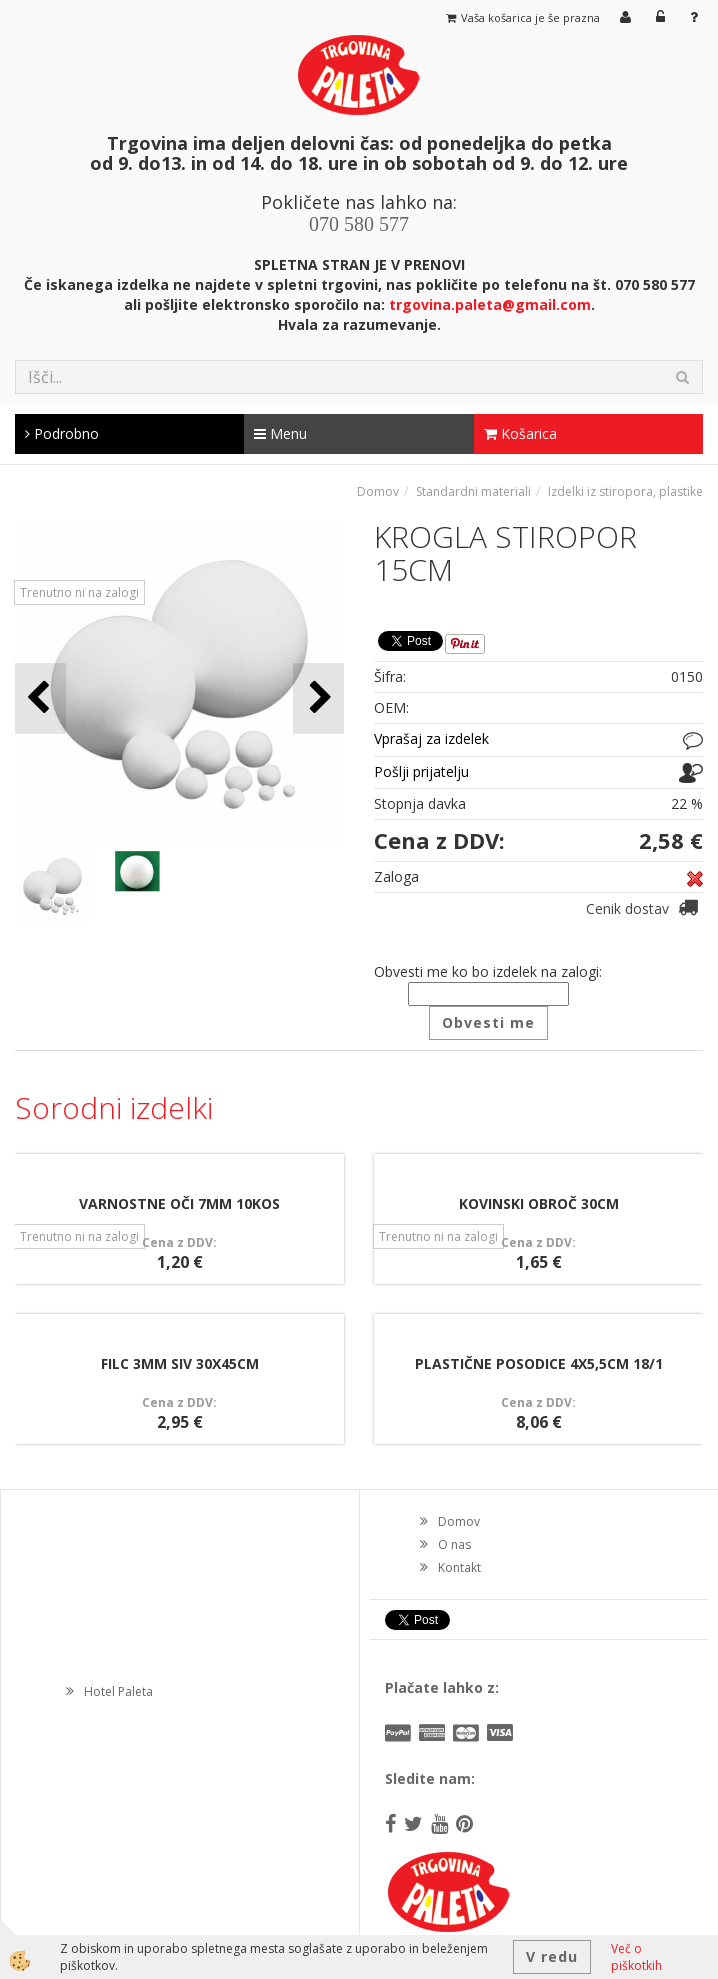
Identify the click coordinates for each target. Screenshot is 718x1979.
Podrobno (62, 433)
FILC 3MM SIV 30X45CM (180, 1363)
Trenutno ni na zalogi (79, 592)
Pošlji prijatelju (421, 771)
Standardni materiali (473, 491)
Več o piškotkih (636, 1957)
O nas (454, 1544)
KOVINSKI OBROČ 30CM (539, 1203)
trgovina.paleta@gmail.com (490, 304)
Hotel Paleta (118, 1691)
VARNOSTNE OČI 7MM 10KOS (179, 1203)
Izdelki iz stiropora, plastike (625, 491)
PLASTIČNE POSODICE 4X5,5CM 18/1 (539, 1363)
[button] (318, 698)
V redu (552, 1956)
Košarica (520, 433)
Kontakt (459, 1567)
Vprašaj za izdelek (431, 738)
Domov (378, 491)
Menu (280, 433)
